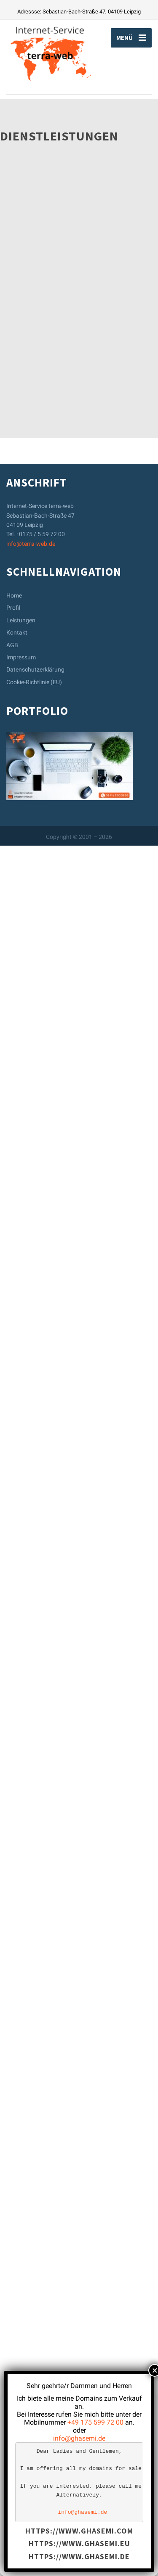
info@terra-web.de (30, 2274)
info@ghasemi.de (79, 2438)
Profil (13, 2338)
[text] (79, 2482)
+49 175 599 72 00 (95, 2422)
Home (14, 2325)
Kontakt (16, 2362)
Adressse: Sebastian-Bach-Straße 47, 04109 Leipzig (79, 11)
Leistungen (20, 2350)
